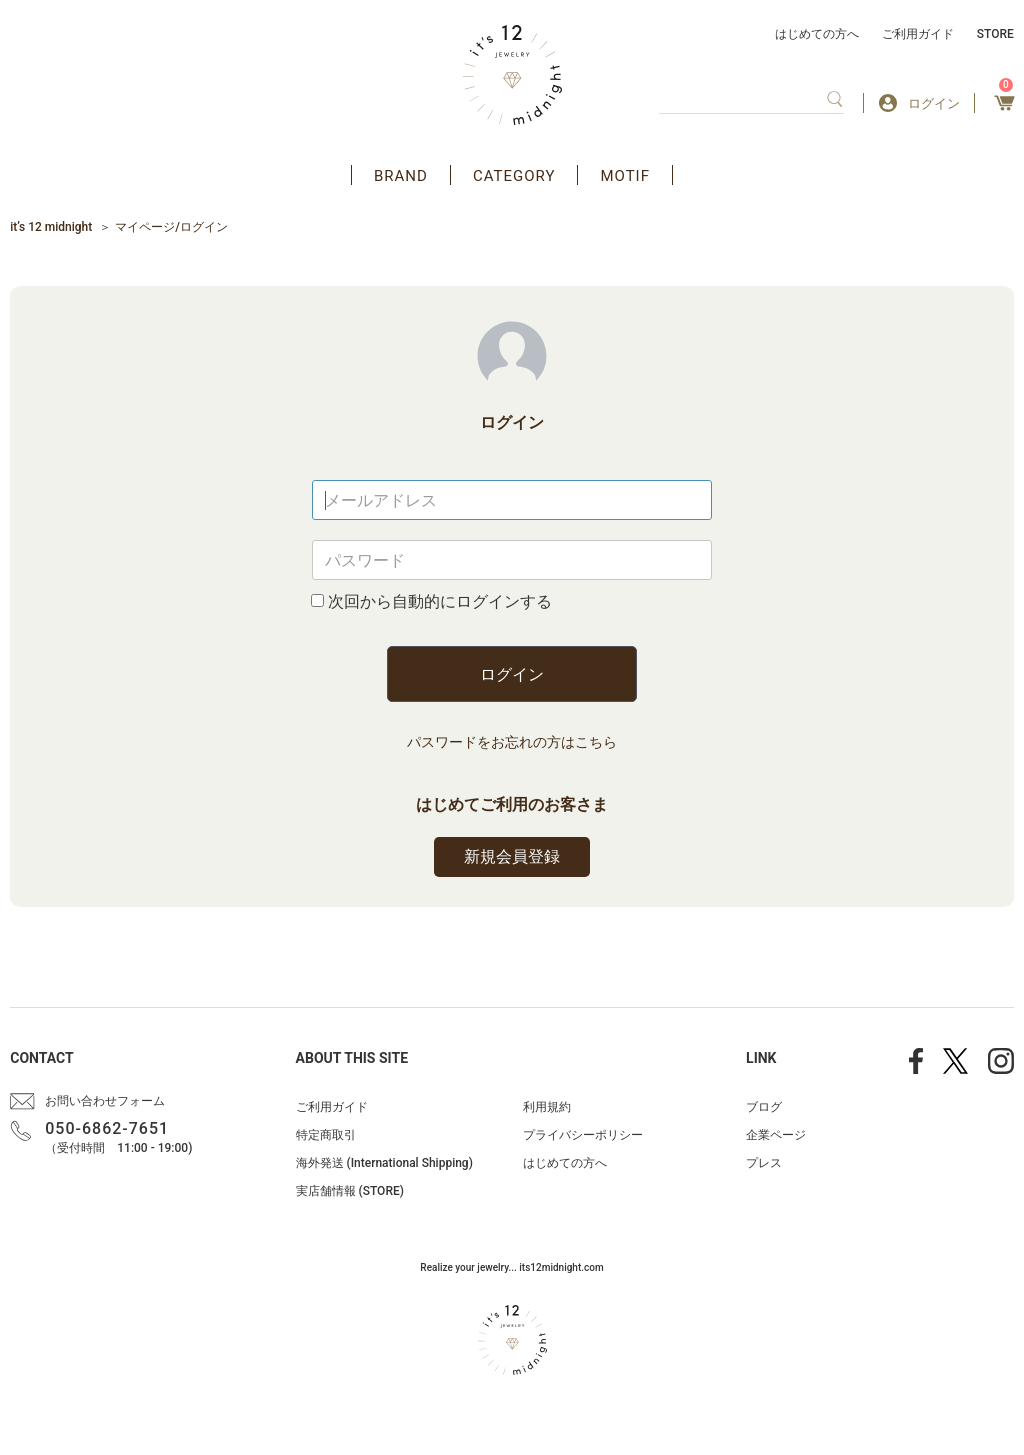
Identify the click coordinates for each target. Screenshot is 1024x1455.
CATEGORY (514, 176)
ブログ (764, 1107)
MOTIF (625, 176)
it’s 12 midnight (51, 227)
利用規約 (547, 1107)
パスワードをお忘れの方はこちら (512, 742)
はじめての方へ (817, 34)
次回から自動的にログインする (440, 601)
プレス (764, 1163)
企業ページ (776, 1135)
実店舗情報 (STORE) (350, 1191)
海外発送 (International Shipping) (384, 1163)
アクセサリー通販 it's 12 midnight (512, 75)
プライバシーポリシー (583, 1135)
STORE (995, 34)
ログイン (512, 674)
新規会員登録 (512, 856)
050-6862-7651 (107, 1128)
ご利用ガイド (918, 34)
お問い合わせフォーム (105, 1101)
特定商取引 (326, 1135)
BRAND (401, 176)
